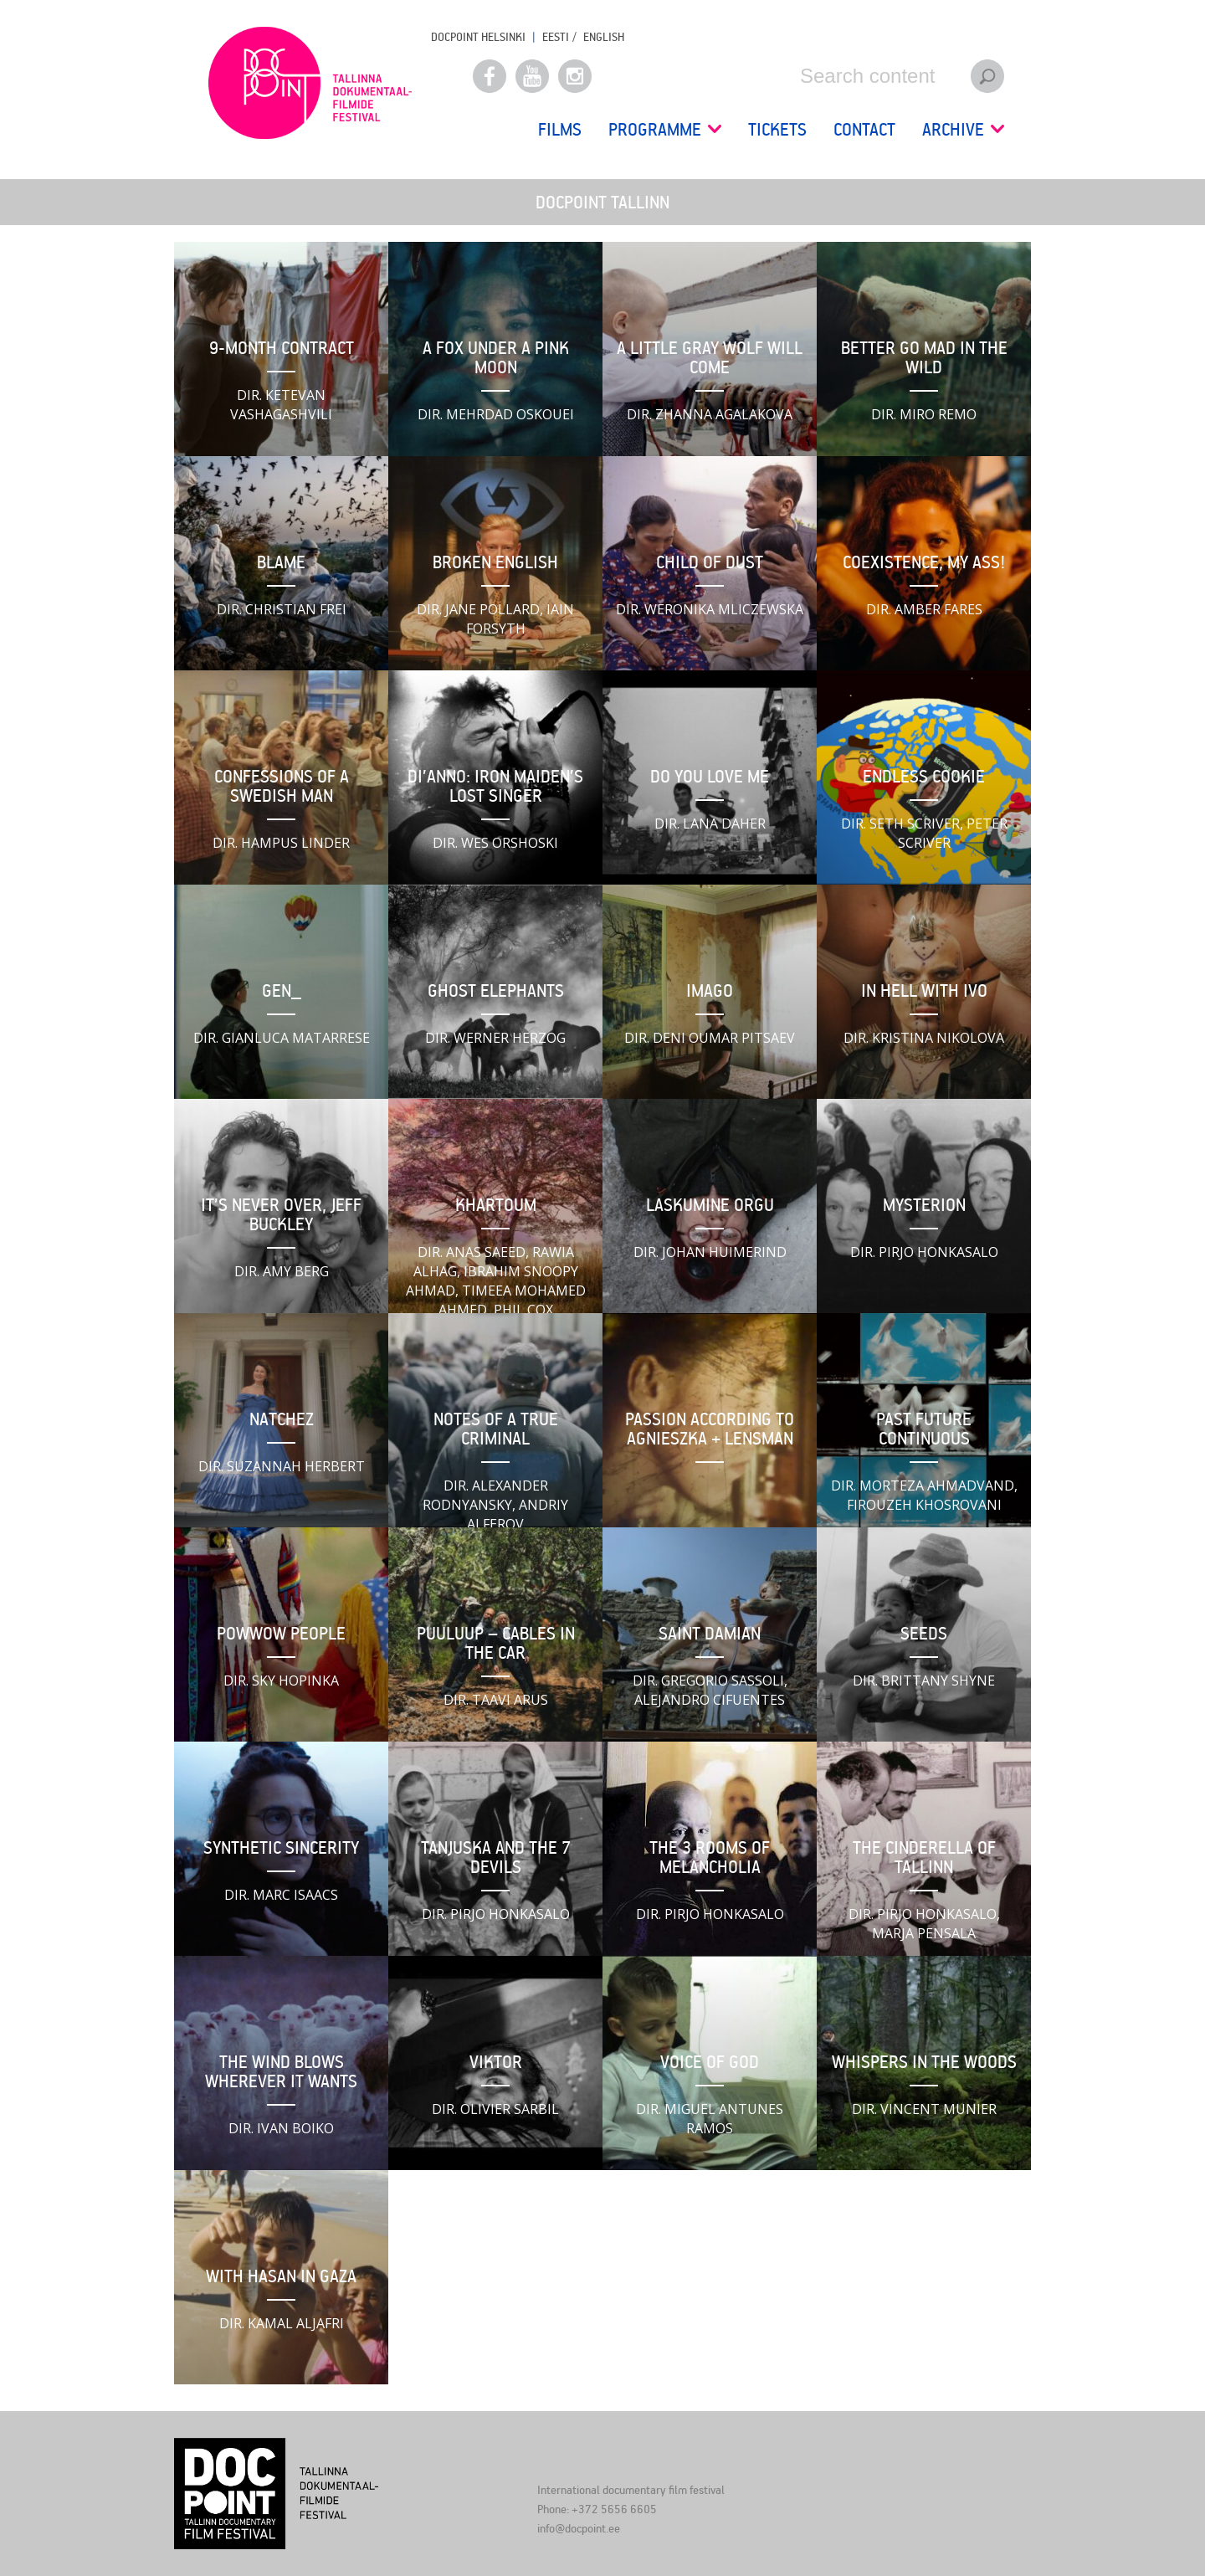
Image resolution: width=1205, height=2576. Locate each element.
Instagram (575, 76)
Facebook (489, 76)
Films (560, 129)
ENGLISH (603, 36)
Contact (864, 129)
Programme (664, 129)
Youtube (532, 76)
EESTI (555, 36)
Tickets (777, 129)
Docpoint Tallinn (309, 83)
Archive (963, 129)
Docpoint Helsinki (478, 36)
